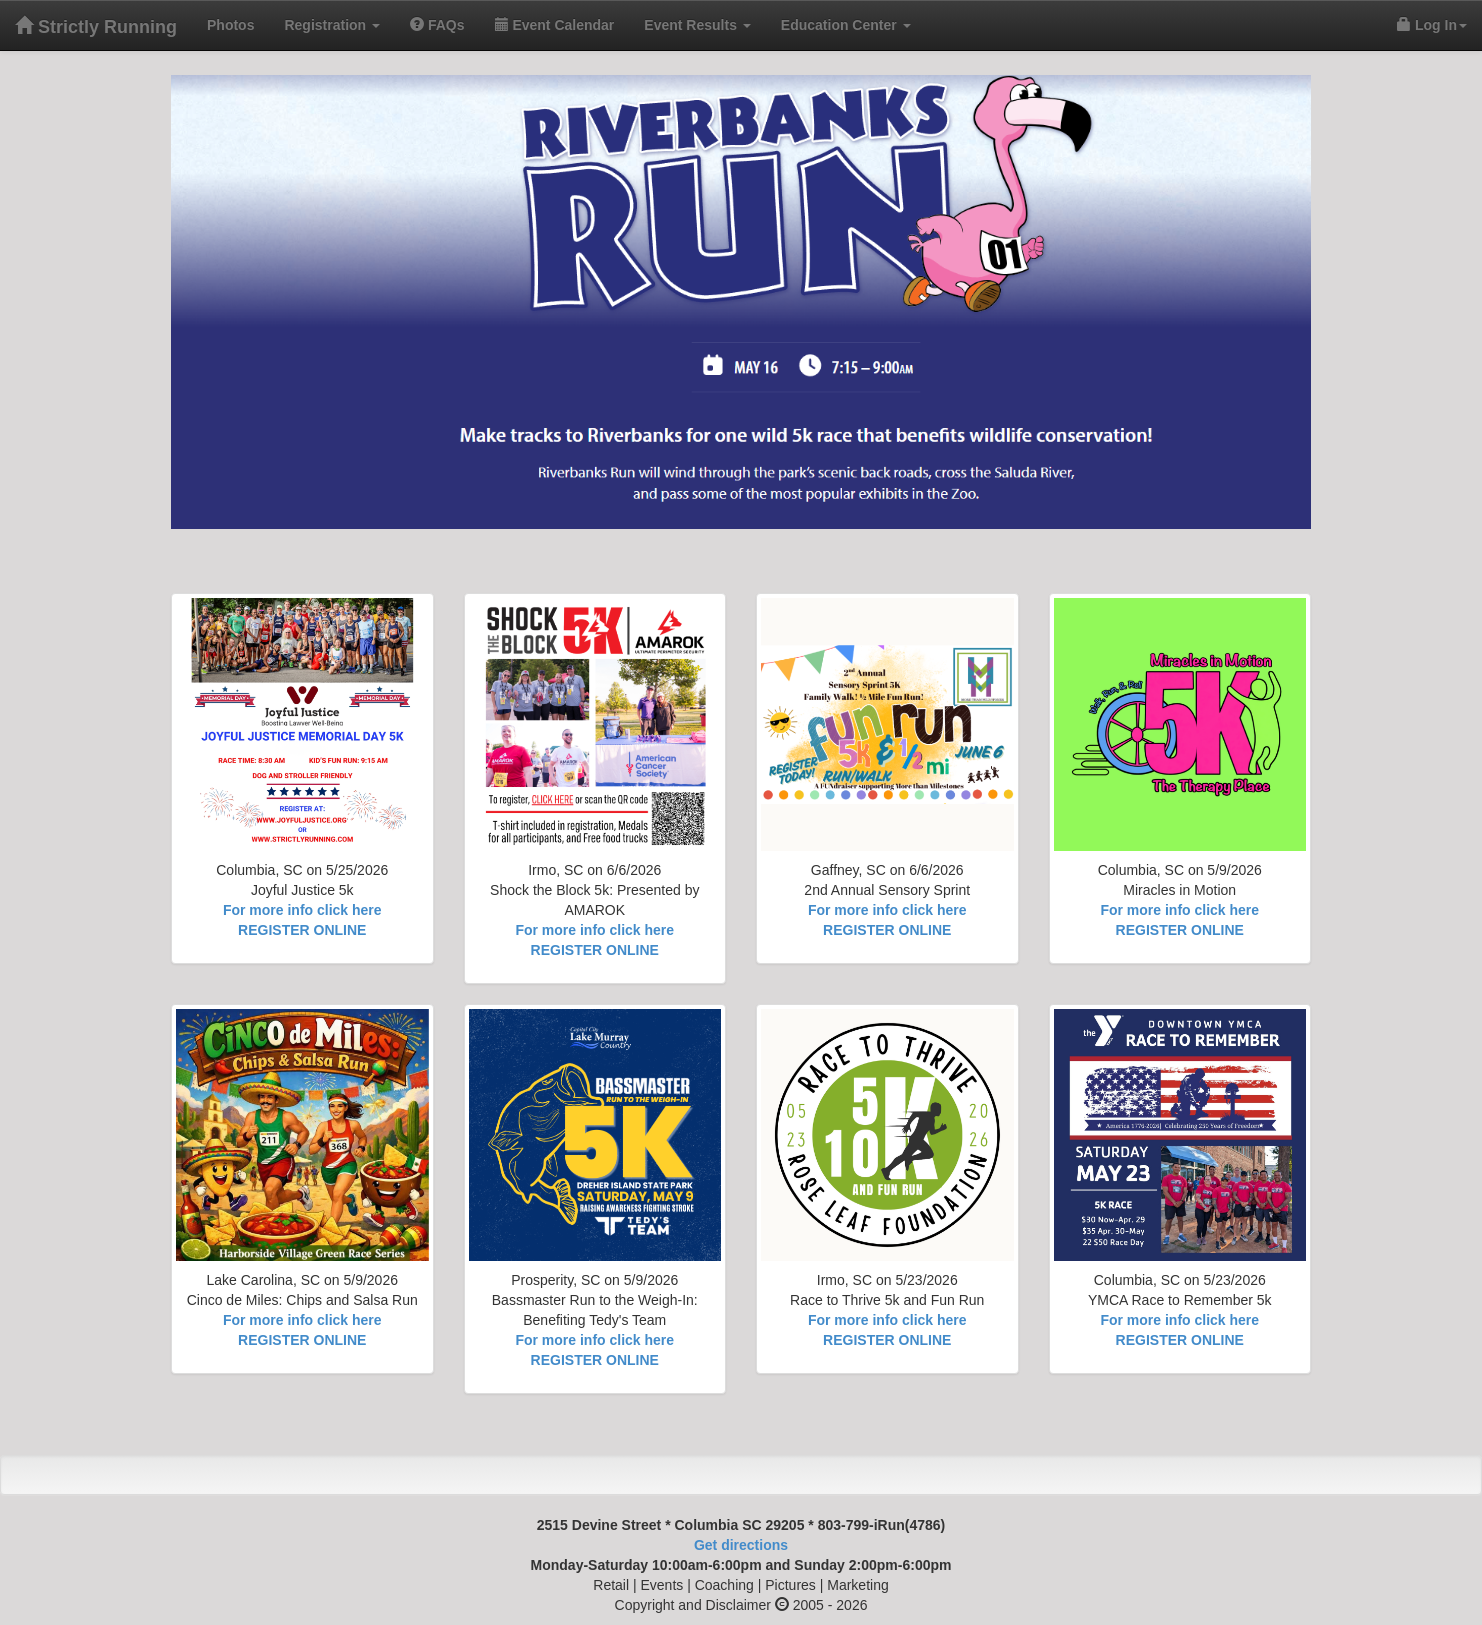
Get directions (741, 1545)
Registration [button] (332, 25)
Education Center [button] (846, 25)
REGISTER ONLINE (302, 930)
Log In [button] (1432, 25)
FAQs (444, 23)
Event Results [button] (697, 25)
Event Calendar (555, 25)
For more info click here (302, 910)
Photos (238, 23)
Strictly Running (96, 26)
